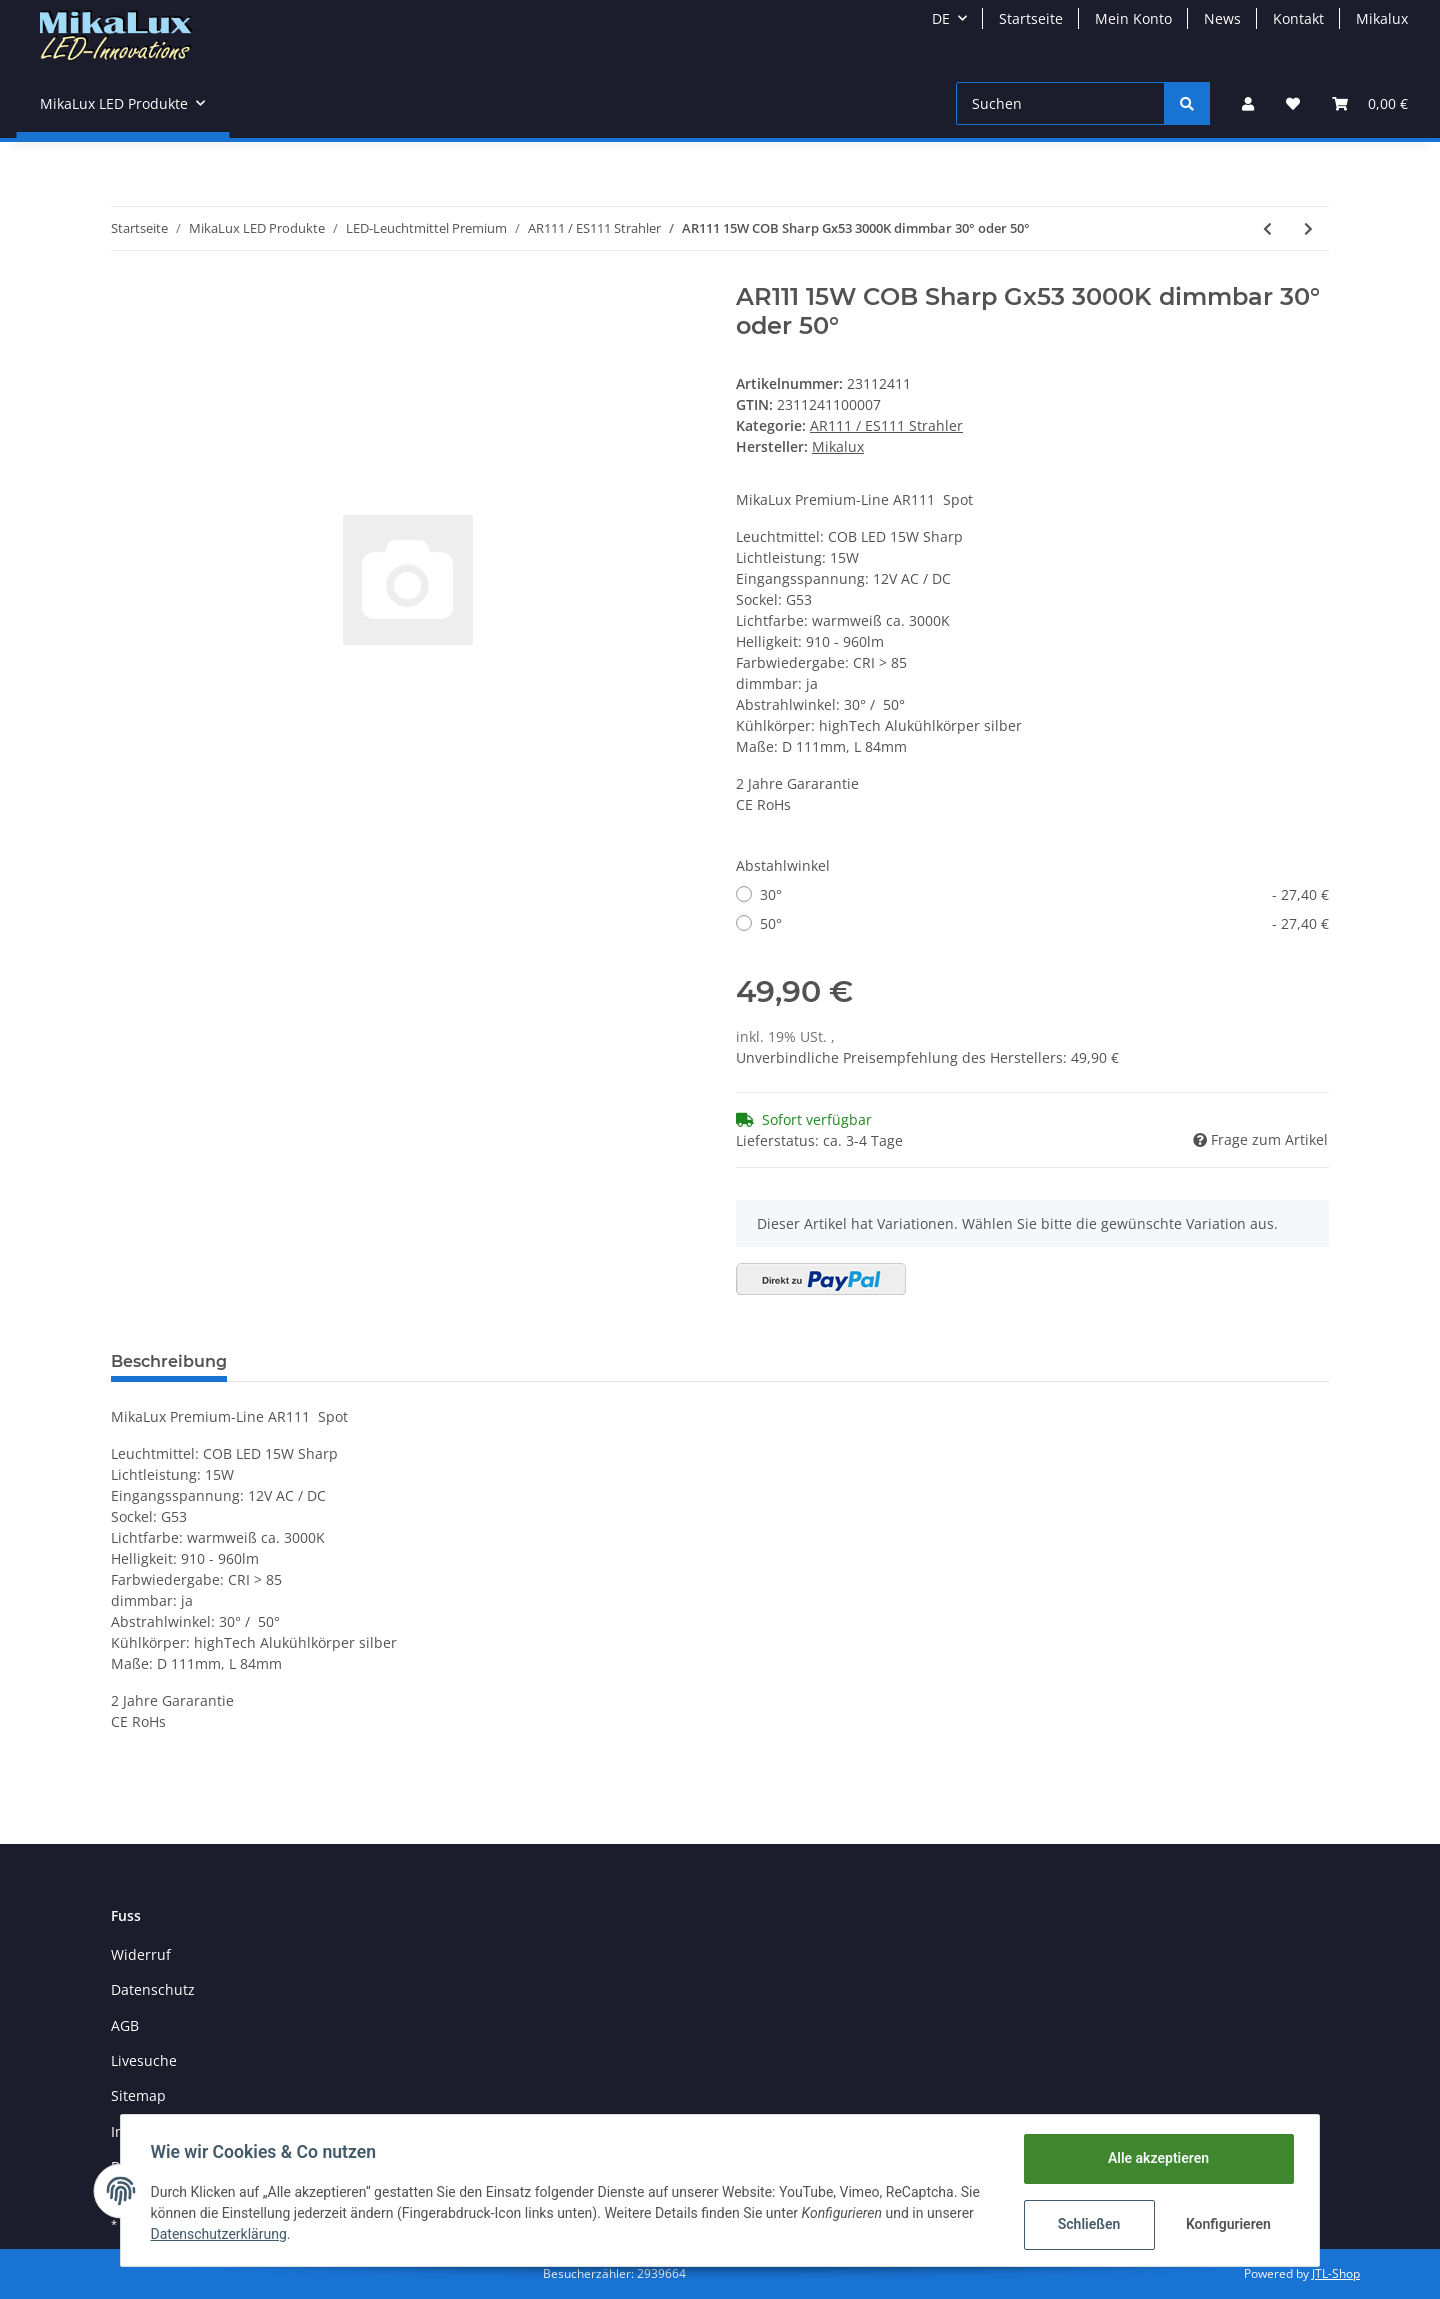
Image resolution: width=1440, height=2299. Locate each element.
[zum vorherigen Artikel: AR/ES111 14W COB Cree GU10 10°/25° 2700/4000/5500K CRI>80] (1267, 228)
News (1222, 18)
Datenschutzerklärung (221, 2234)
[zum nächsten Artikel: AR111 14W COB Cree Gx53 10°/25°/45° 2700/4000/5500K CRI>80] (1308, 228)
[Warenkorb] (1370, 103)
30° (1044, 894)
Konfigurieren (1227, 2224)
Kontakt (1298, 18)
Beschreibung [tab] (169, 1361)
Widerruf (141, 1954)
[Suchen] (1060, 103)
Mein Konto (1133, 18)
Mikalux (1382, 18)
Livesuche (144, 2060)
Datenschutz (153, 1989)
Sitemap (138, 2095)
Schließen (1086, 2224)
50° (1044, 923)
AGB (125, 2025)
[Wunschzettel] (1293, 103)
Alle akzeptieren (1155, 2158)
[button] (1248, 103)
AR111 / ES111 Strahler (886, 425)
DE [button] (941, 18)
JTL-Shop (1336, 2273)
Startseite (1031, 18)
